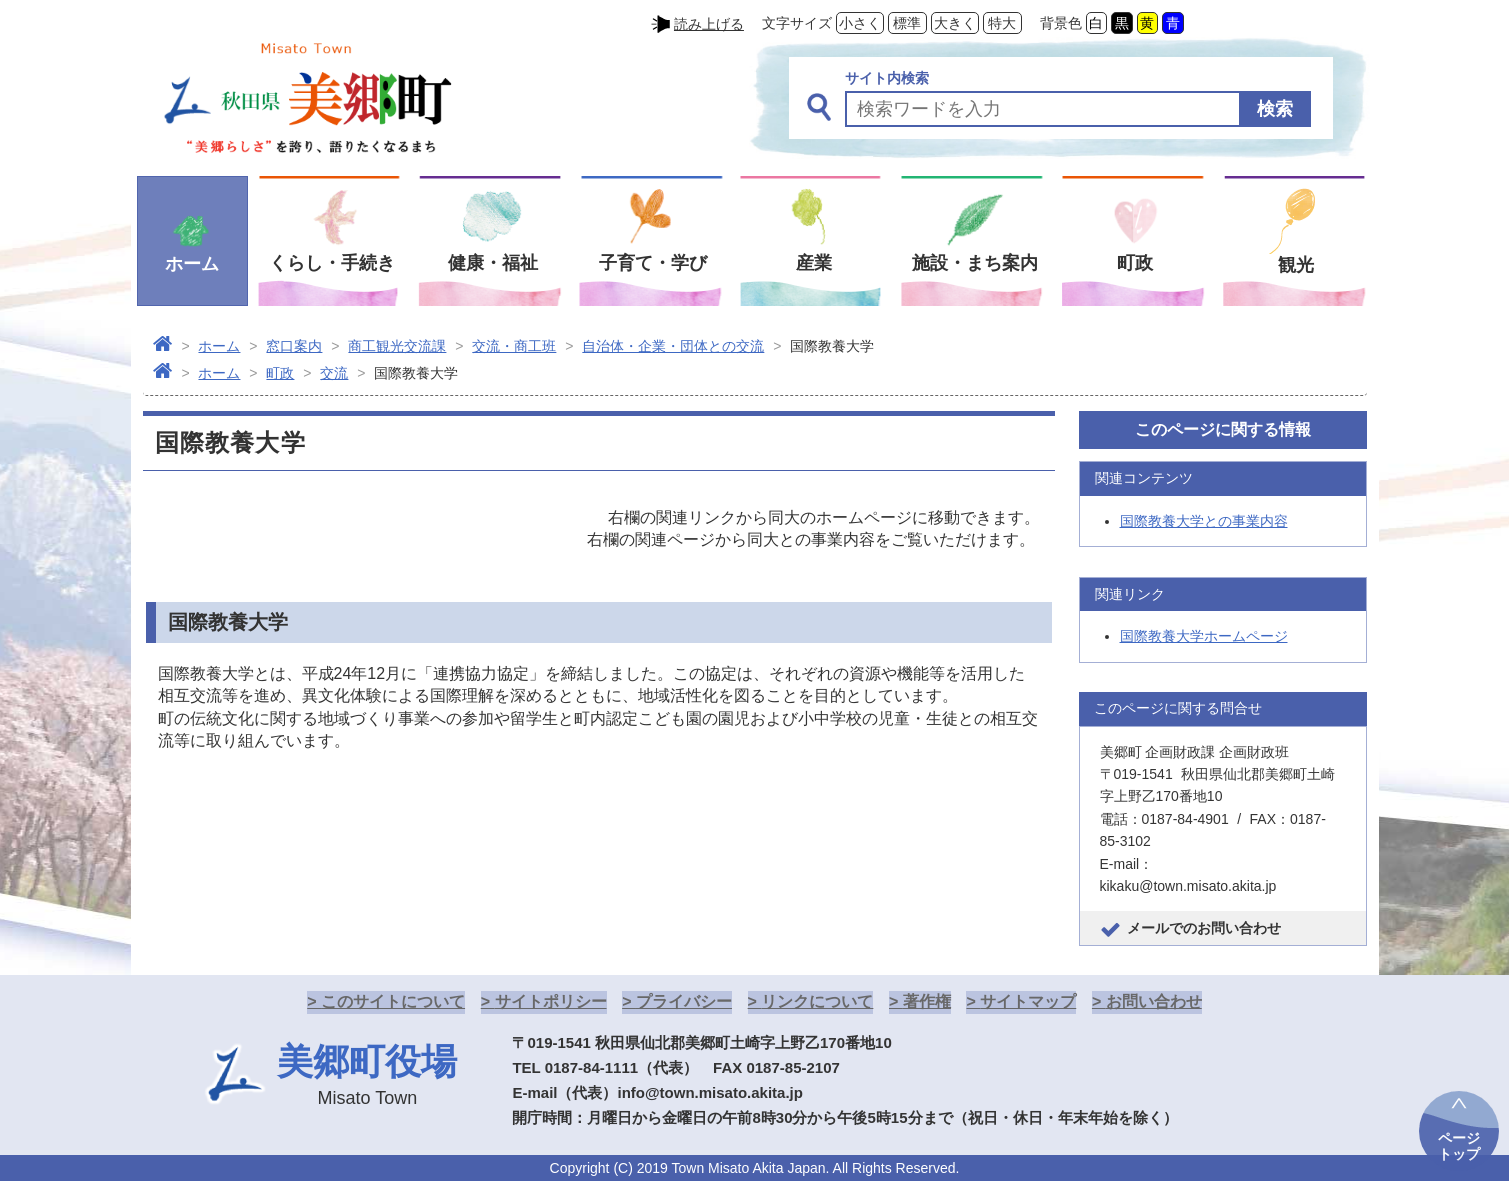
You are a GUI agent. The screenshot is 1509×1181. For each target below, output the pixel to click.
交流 (334, 373)
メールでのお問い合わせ (1204, 928)
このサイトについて (393, 1001)
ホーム (219, 346)
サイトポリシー (551, 1001)
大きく (955, 23)
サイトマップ (1028, 1001)
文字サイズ (797, 23)
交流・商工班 (514, 346)
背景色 (1061, 23)
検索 (1275, 109)
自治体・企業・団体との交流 (673, 346)
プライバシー (684, 1001)
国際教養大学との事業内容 (1204, 521)
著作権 (927, 1001)
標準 (907, 23)
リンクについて (817, 1001)
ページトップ (1459, 1146)
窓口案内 (294, 346)
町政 (280, 373)
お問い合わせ (1154, 1001)
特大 (1002, 23)
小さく (860, 23)
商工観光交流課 (397, 346)
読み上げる (709, 24)
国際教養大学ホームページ (1204, 636)
